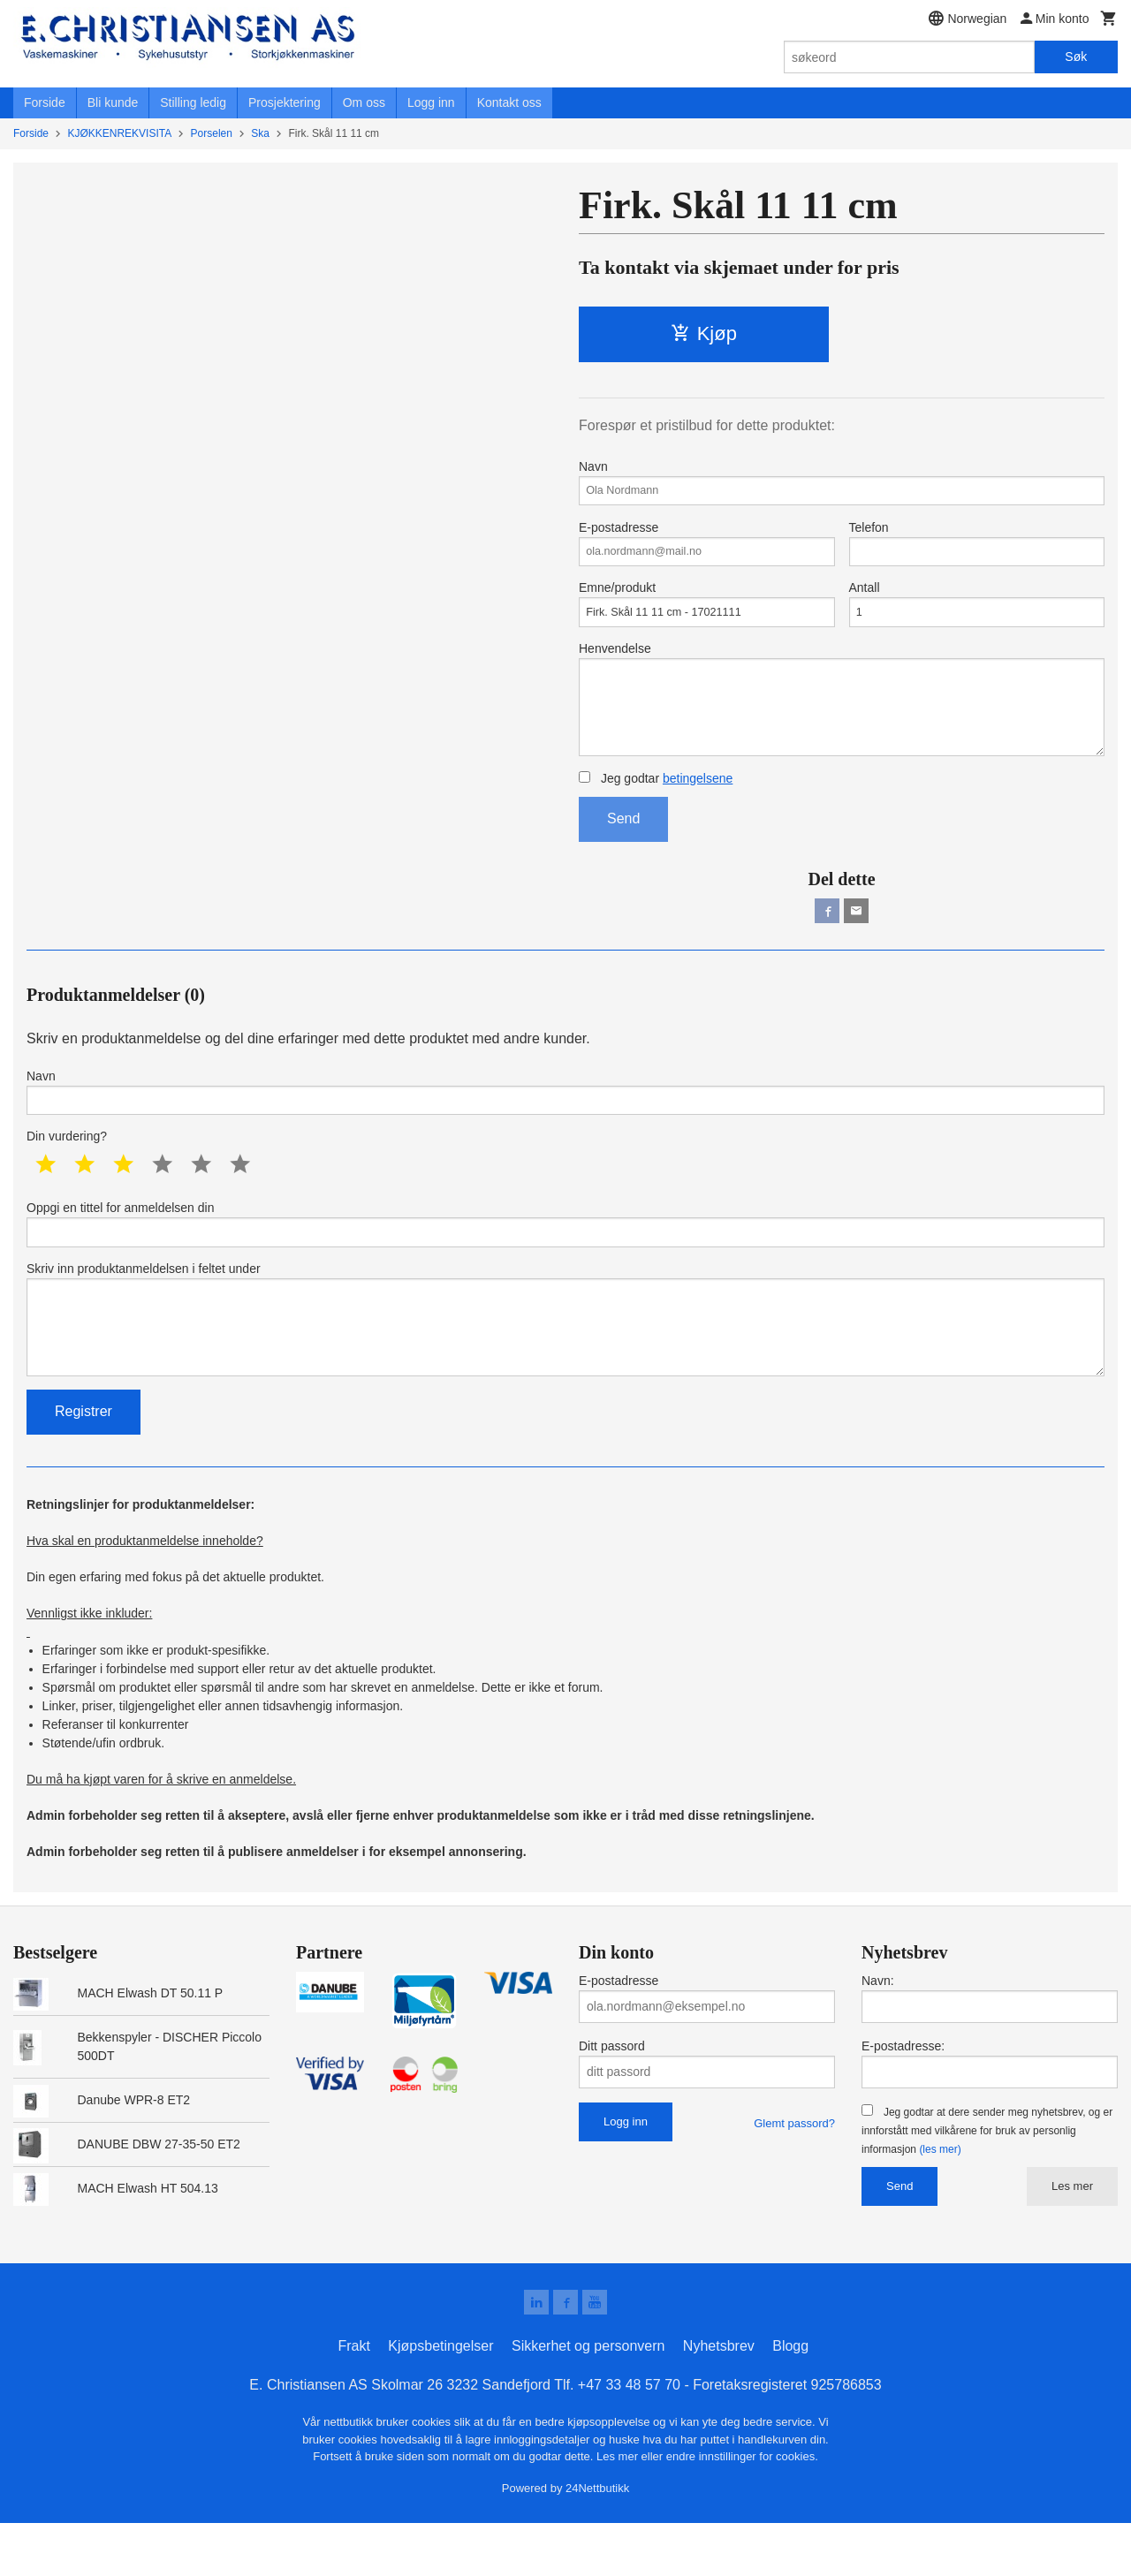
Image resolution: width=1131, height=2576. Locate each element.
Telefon (977, 549)
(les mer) (939, 2199)
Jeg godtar (655, 804)
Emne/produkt (707, 615)
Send (623, 844)
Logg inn (431, 102)
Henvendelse (841, 718)
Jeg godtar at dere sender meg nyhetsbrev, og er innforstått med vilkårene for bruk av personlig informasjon (987, 2180)
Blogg (790, 2398)
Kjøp (704, 333)
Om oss (364, 102)
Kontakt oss (509, 102)
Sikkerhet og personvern (588, 2398)
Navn (841, 484)
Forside (44, 102)
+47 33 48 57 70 (629, 2437)
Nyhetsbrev (719, 2398)
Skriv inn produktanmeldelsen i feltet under (565, 1362)
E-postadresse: (903, 2095)
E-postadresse (707, 549)
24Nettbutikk (597, 2540)
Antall (977, 615)
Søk (1076, 56)
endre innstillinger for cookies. (742, 2509)
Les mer (1072, 2235)
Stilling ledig (193, 102)
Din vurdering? (67, 1170)
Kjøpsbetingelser (440, 2398)
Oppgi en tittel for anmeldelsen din (565, 1259)
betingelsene (697, 804)
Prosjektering (284, 102)
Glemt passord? (794, 2172)
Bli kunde (113, 102)
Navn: (878, 2030)
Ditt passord (612, 2095)
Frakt (353, 2398)
